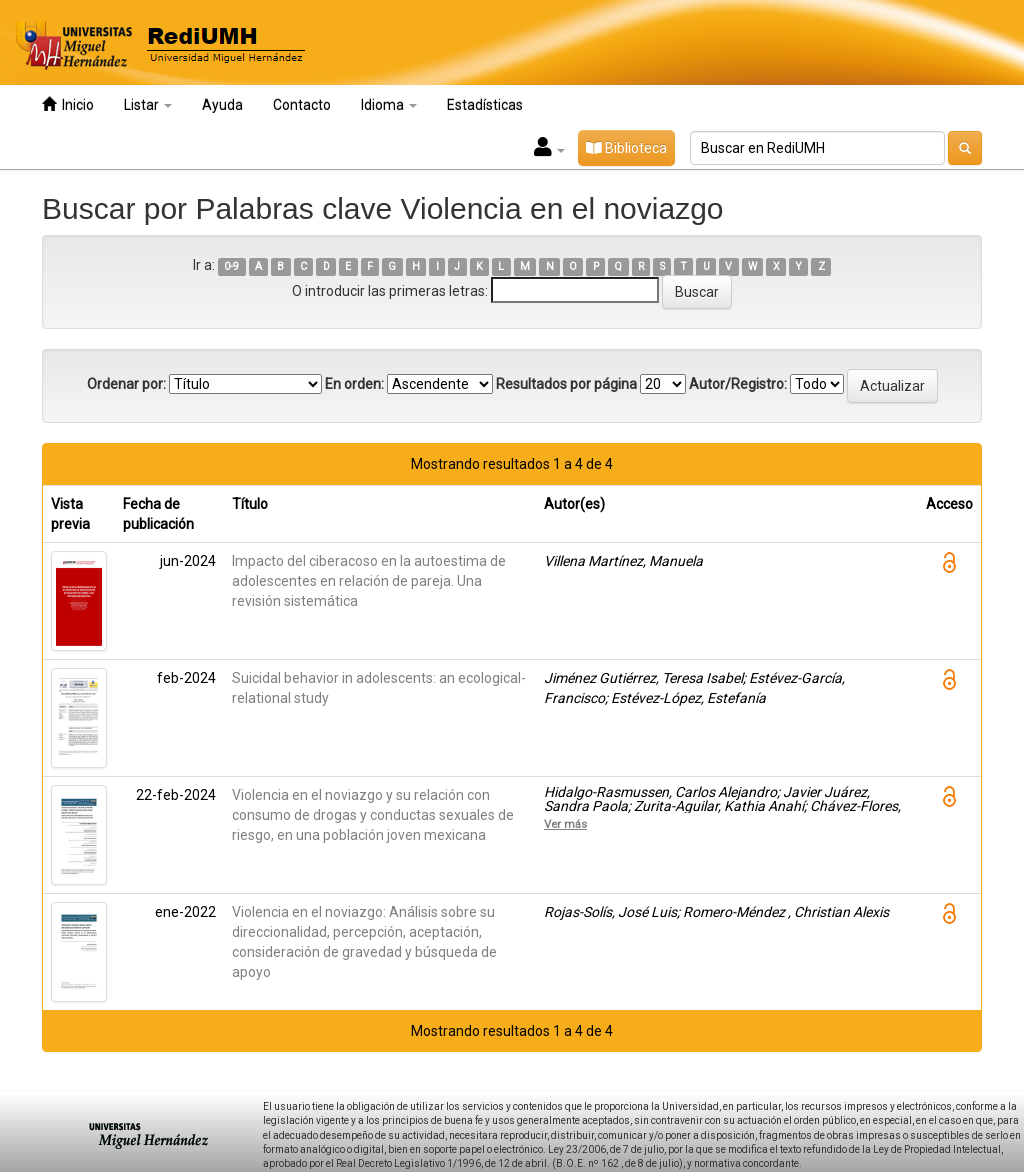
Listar (148, 105)
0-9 (231, 266)
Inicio (68, 104)
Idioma (389, 105)
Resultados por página (566, 384)
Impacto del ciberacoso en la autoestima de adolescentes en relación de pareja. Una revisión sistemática (369, 581)
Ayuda (222, 105)
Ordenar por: (126, 384)
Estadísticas (485, 105)
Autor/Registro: (738, 384)
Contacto (302, 105)
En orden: (354, 384)
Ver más (565, 824)
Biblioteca (626, 148)
